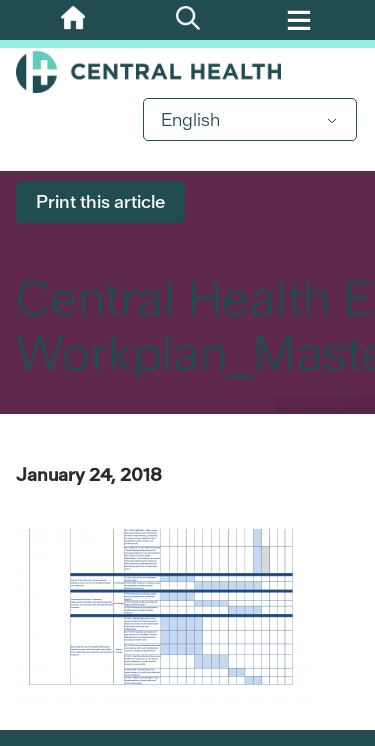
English (190, 119)
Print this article (100, 201)
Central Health (187, 72)
